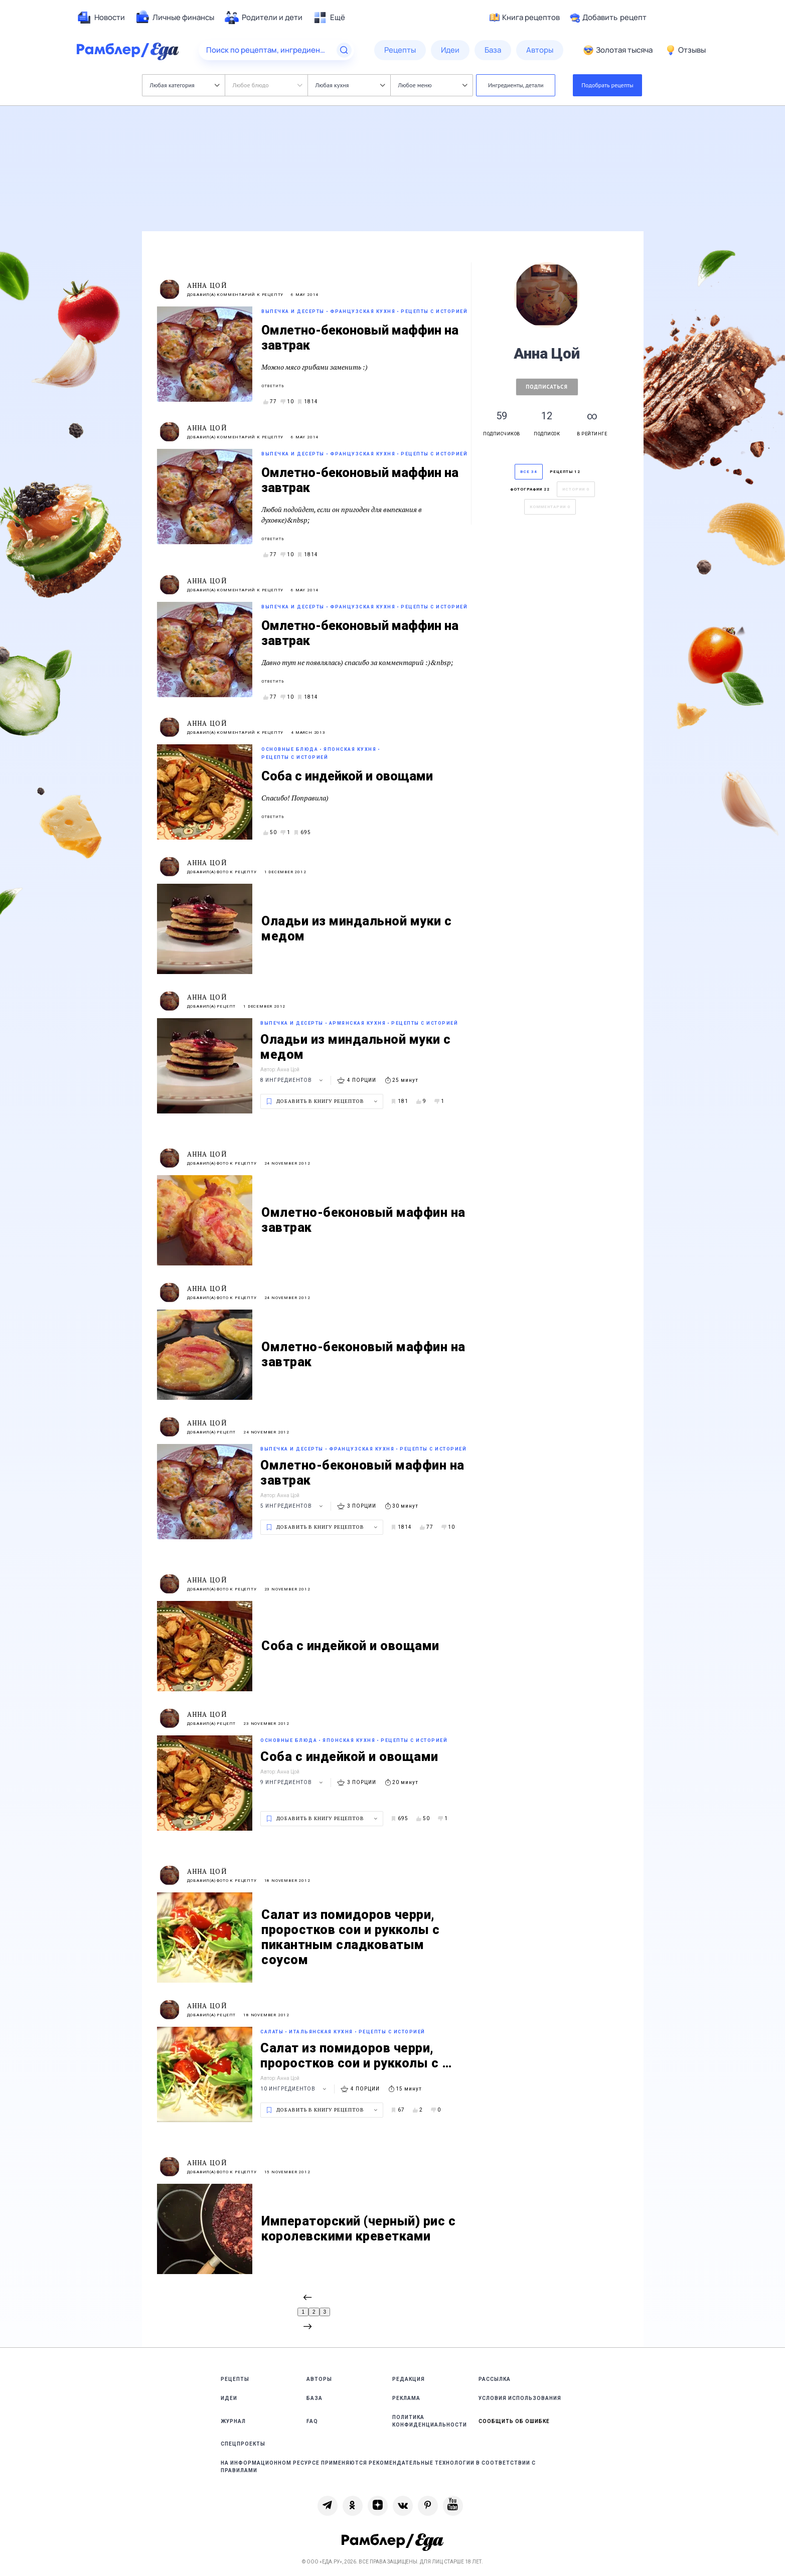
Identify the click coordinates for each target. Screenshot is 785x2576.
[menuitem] (101, 17)
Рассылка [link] (495, 2379)
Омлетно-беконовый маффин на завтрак (359, 338)
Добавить (608, 18)
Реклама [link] (406, 2398)
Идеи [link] (229, 2398)
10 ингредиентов (294, 2088)
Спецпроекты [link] (243, 2444)
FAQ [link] (312, 2421)
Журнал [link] (233, 2421)
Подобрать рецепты (607, 85)
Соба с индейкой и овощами (347, 776)
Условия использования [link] (520, 2398)
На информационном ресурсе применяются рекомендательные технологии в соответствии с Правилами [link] (378, 2466)
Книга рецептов (525, 18)
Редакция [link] (408, 2379)
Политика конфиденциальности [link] (429, 2421)
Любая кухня (350, 85)
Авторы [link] (319, 2379)
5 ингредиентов (293, 1506)
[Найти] (344, 50)
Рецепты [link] (235, 2379)
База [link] (314, 2398)
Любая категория (185, 85)
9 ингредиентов (293, 1782)
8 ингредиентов (293, 1080)
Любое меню (432, 85)
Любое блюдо (267, 85)
